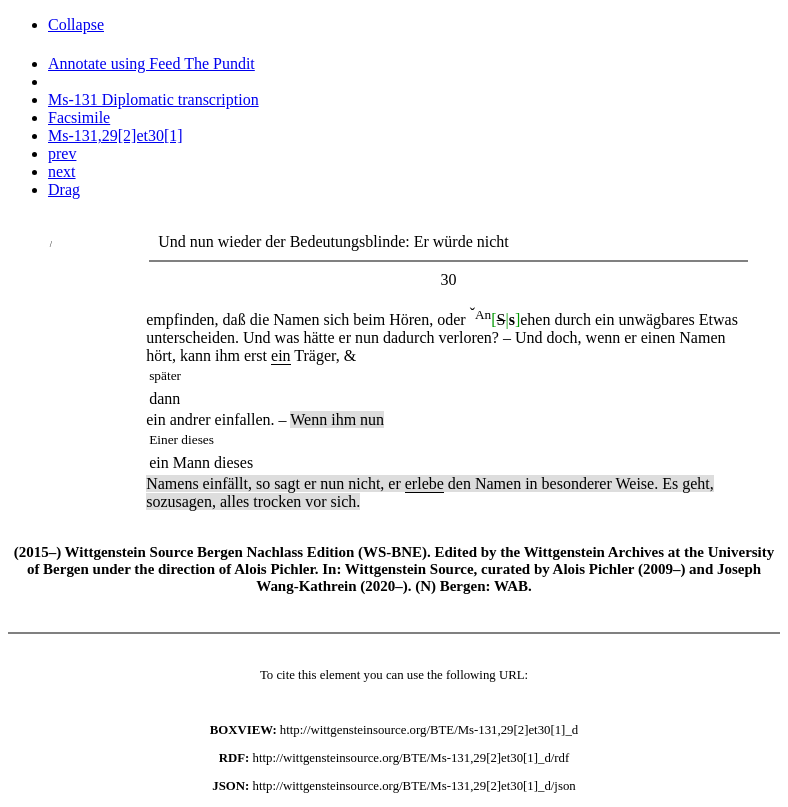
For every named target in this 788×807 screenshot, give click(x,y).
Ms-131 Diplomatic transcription (153, 99)
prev (62, 153)
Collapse (76, 24)
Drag (64, 189)
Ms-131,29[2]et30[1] (115, 135)
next (62, 171)
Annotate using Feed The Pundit (151, 63)
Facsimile (79, 117)
